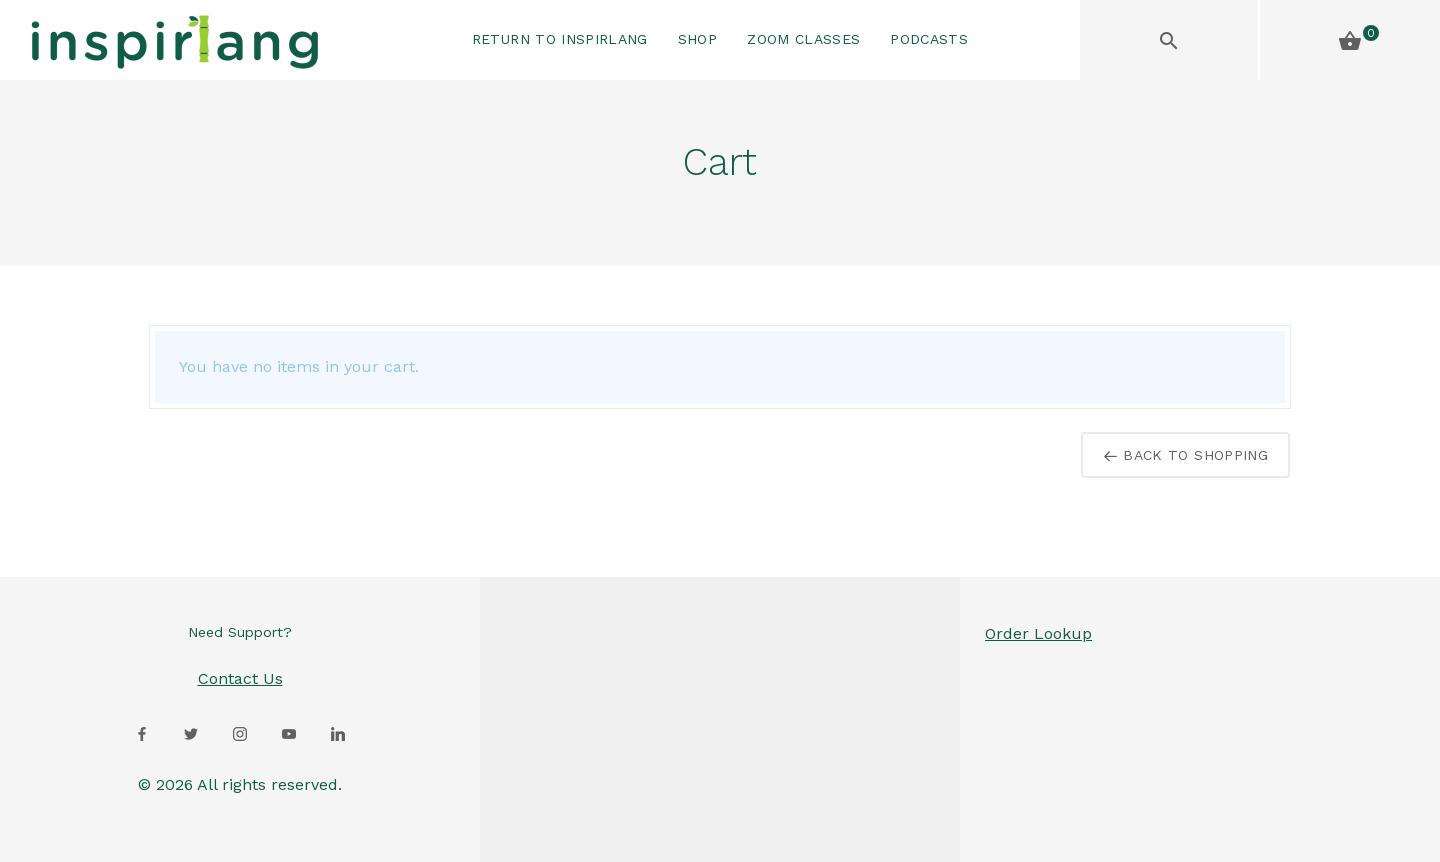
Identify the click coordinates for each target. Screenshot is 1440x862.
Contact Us (240, 678)
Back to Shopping (1185, 455)
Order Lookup (1038, 633)
